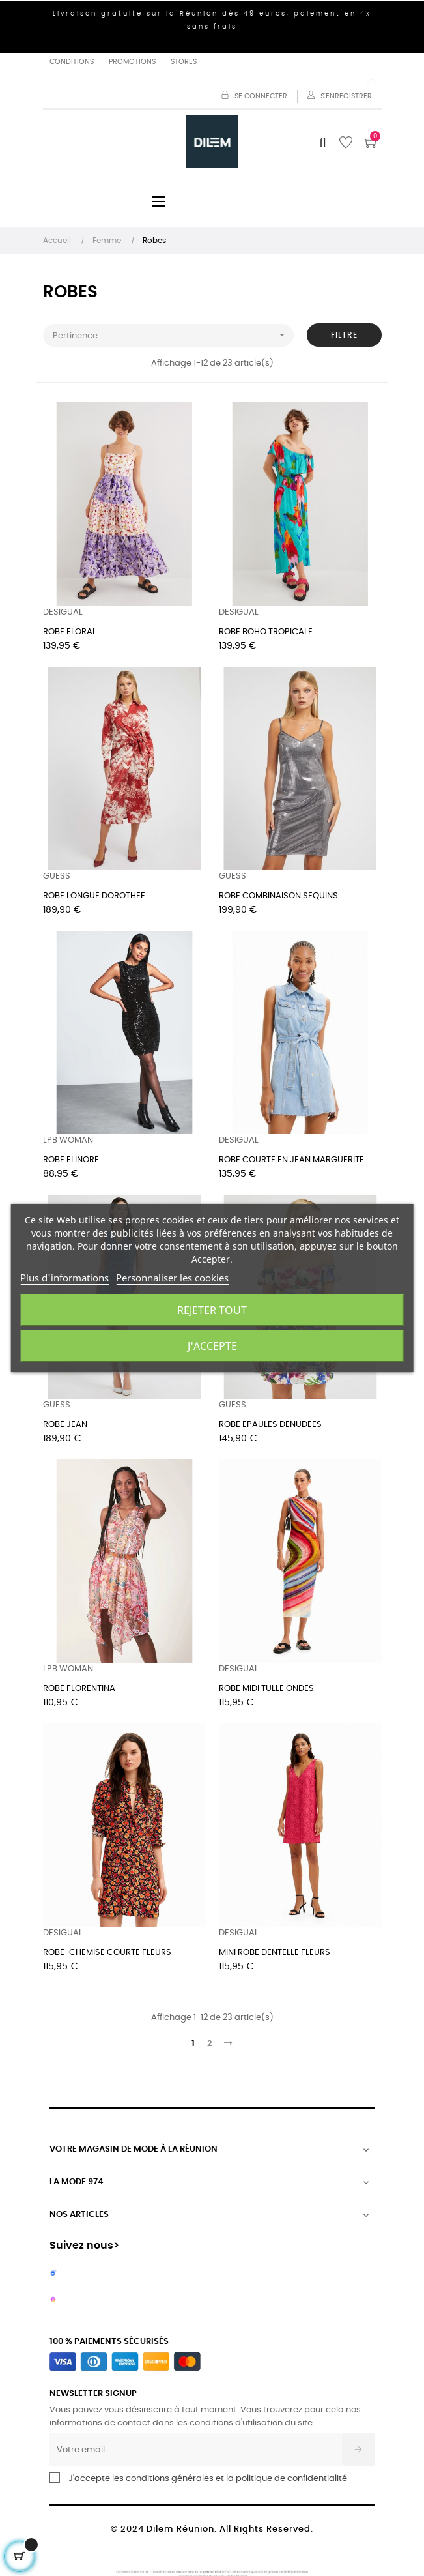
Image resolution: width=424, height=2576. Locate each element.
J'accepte (212, 1346)
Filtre (344, 335)
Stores (184, 61)
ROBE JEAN (65, 1424)
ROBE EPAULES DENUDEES (270, 1424)
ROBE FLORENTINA (79, 1688)
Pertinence (173, 335)
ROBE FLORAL (69, 632)
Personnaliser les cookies (172, 1277)
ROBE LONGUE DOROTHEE (94, 896)
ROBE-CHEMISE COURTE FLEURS (107, 1952)
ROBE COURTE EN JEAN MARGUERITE (291, 1160)
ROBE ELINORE (71, 1160)
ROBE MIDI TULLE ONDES (266, 1688)
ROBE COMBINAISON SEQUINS (278, 896)
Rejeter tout (212, 1310)
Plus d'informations (64, 1277)
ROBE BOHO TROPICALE (266, 632)
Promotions (132, 61)
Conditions (71, 61)
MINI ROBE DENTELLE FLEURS (274, 1952)
